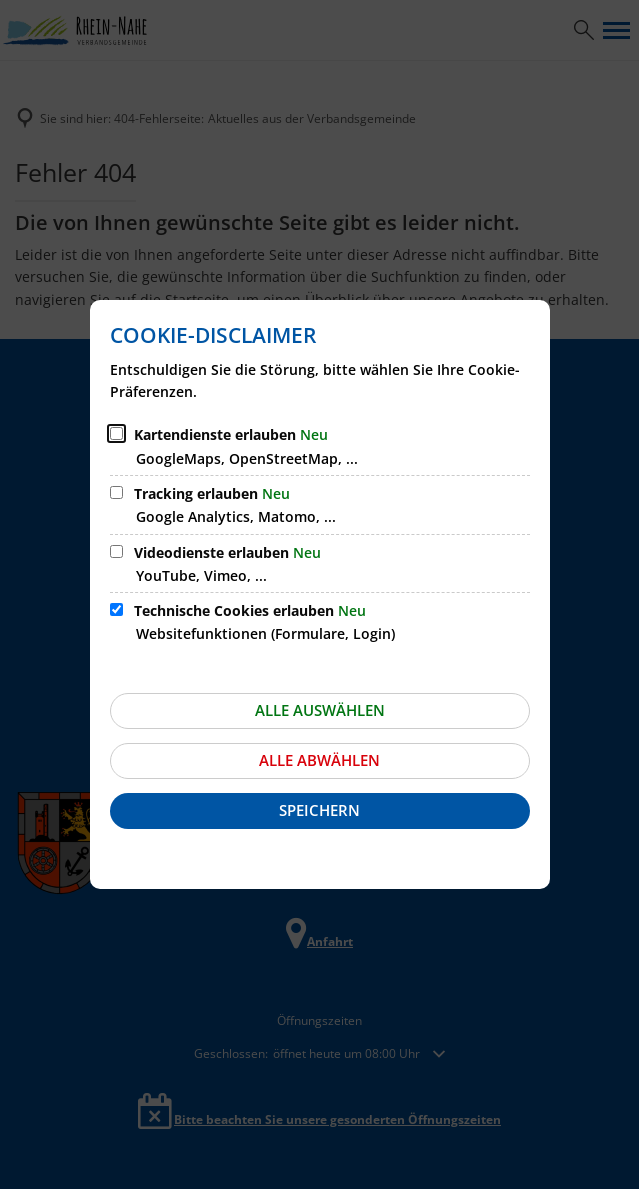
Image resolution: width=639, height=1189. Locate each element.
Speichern (319, 810)
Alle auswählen (320, 710)
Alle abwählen (319, 760)
